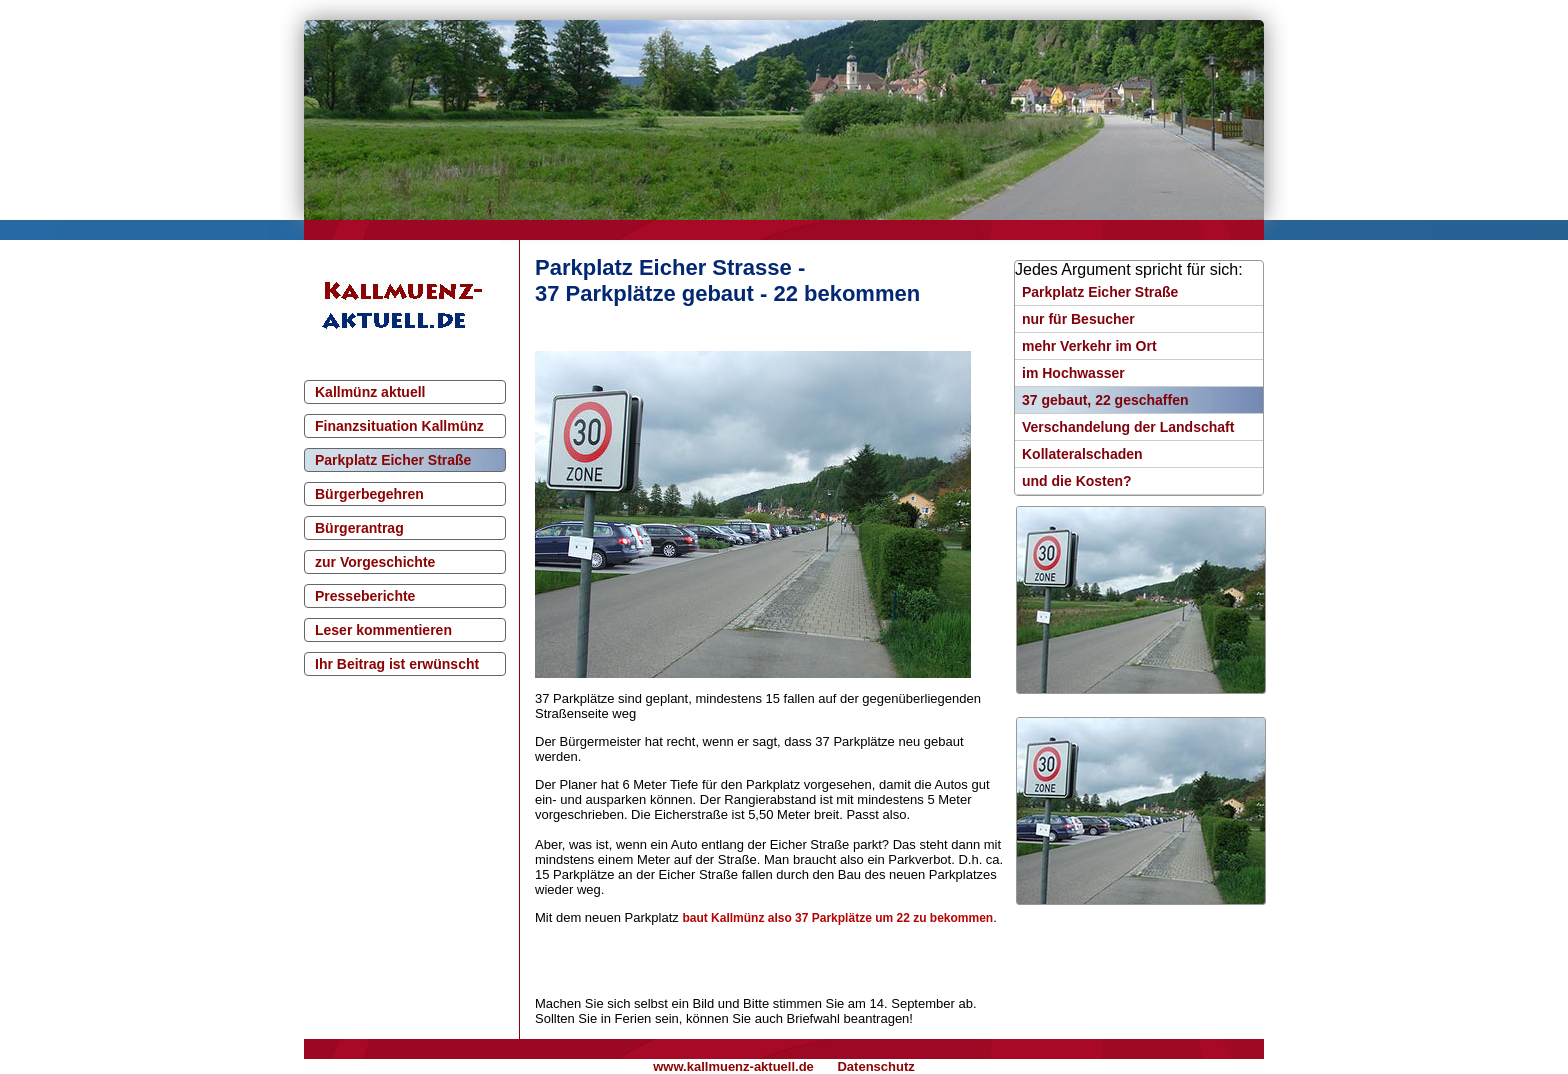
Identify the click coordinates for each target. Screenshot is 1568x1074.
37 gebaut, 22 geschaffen (1105, 400)
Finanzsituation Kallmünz (399, 426)
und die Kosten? (1077, 481)
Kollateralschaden (1082, 454)
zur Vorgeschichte (375, 562)
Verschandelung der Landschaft (1128, 427)
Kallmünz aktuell (370, 392)
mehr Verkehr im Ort (1089, 346)
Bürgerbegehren (369, 494)
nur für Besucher (1078, 319)
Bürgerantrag (359, 528)
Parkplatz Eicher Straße (393, 460)
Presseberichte (365, 596)
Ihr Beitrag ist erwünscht (397, 664)
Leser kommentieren (383, 630)
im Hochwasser (1073, 373)
